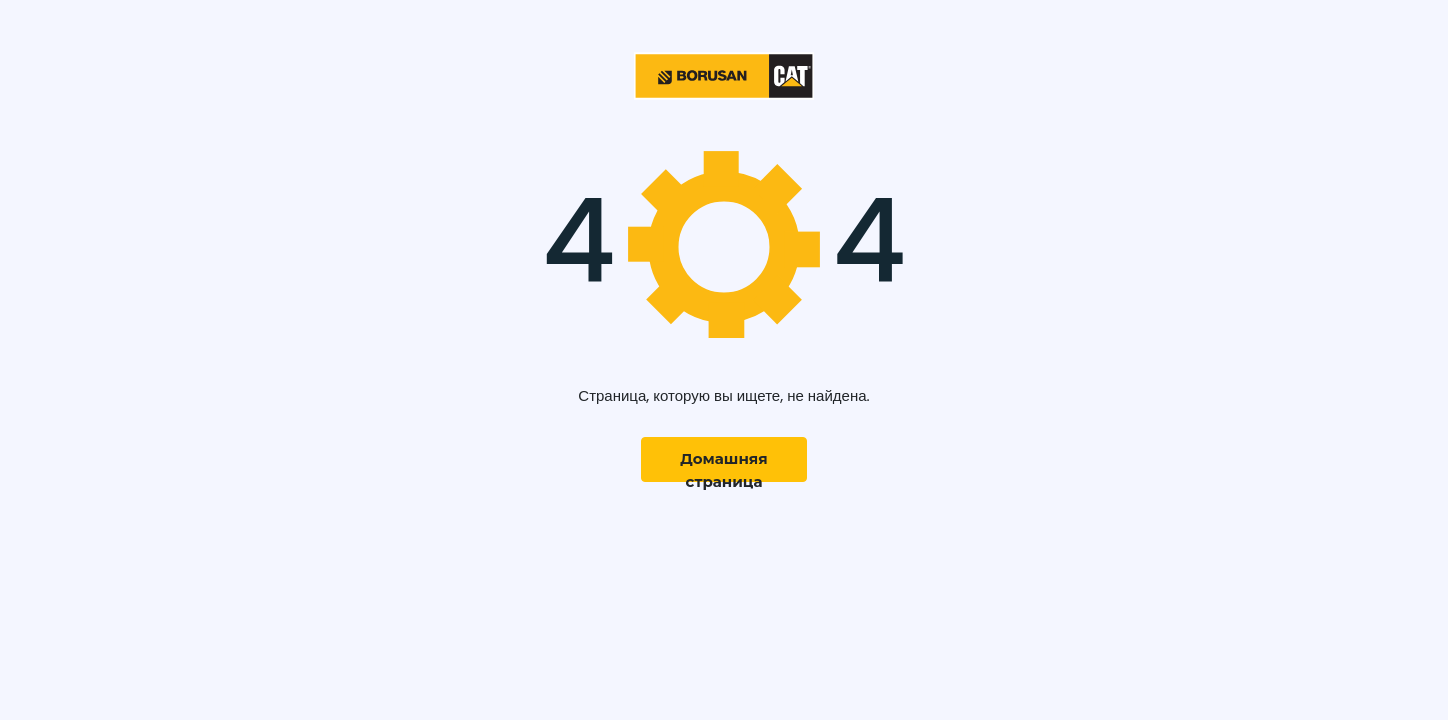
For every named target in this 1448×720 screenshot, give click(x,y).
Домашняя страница (723, 465)
